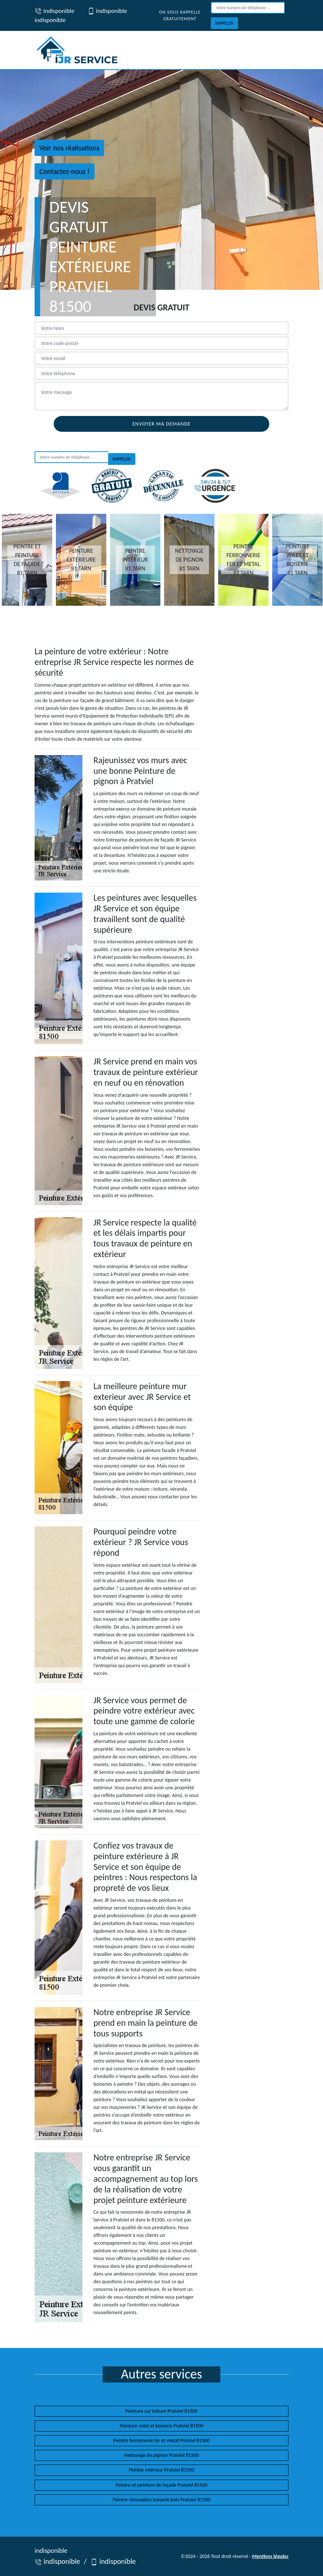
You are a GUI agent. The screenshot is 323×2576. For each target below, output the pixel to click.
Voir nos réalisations (69, 147)
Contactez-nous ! (64, 171)
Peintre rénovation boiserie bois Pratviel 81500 (161, 2500)
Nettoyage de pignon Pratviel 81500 (161, 2455)
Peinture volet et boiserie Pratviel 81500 (161, 2426)
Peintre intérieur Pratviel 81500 (161, 2470)
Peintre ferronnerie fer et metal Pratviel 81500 (161, 2440)
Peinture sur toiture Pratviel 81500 (161, 2411)
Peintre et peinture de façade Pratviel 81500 (161, 2485)
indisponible (54, 11)
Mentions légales (270, 2556)
